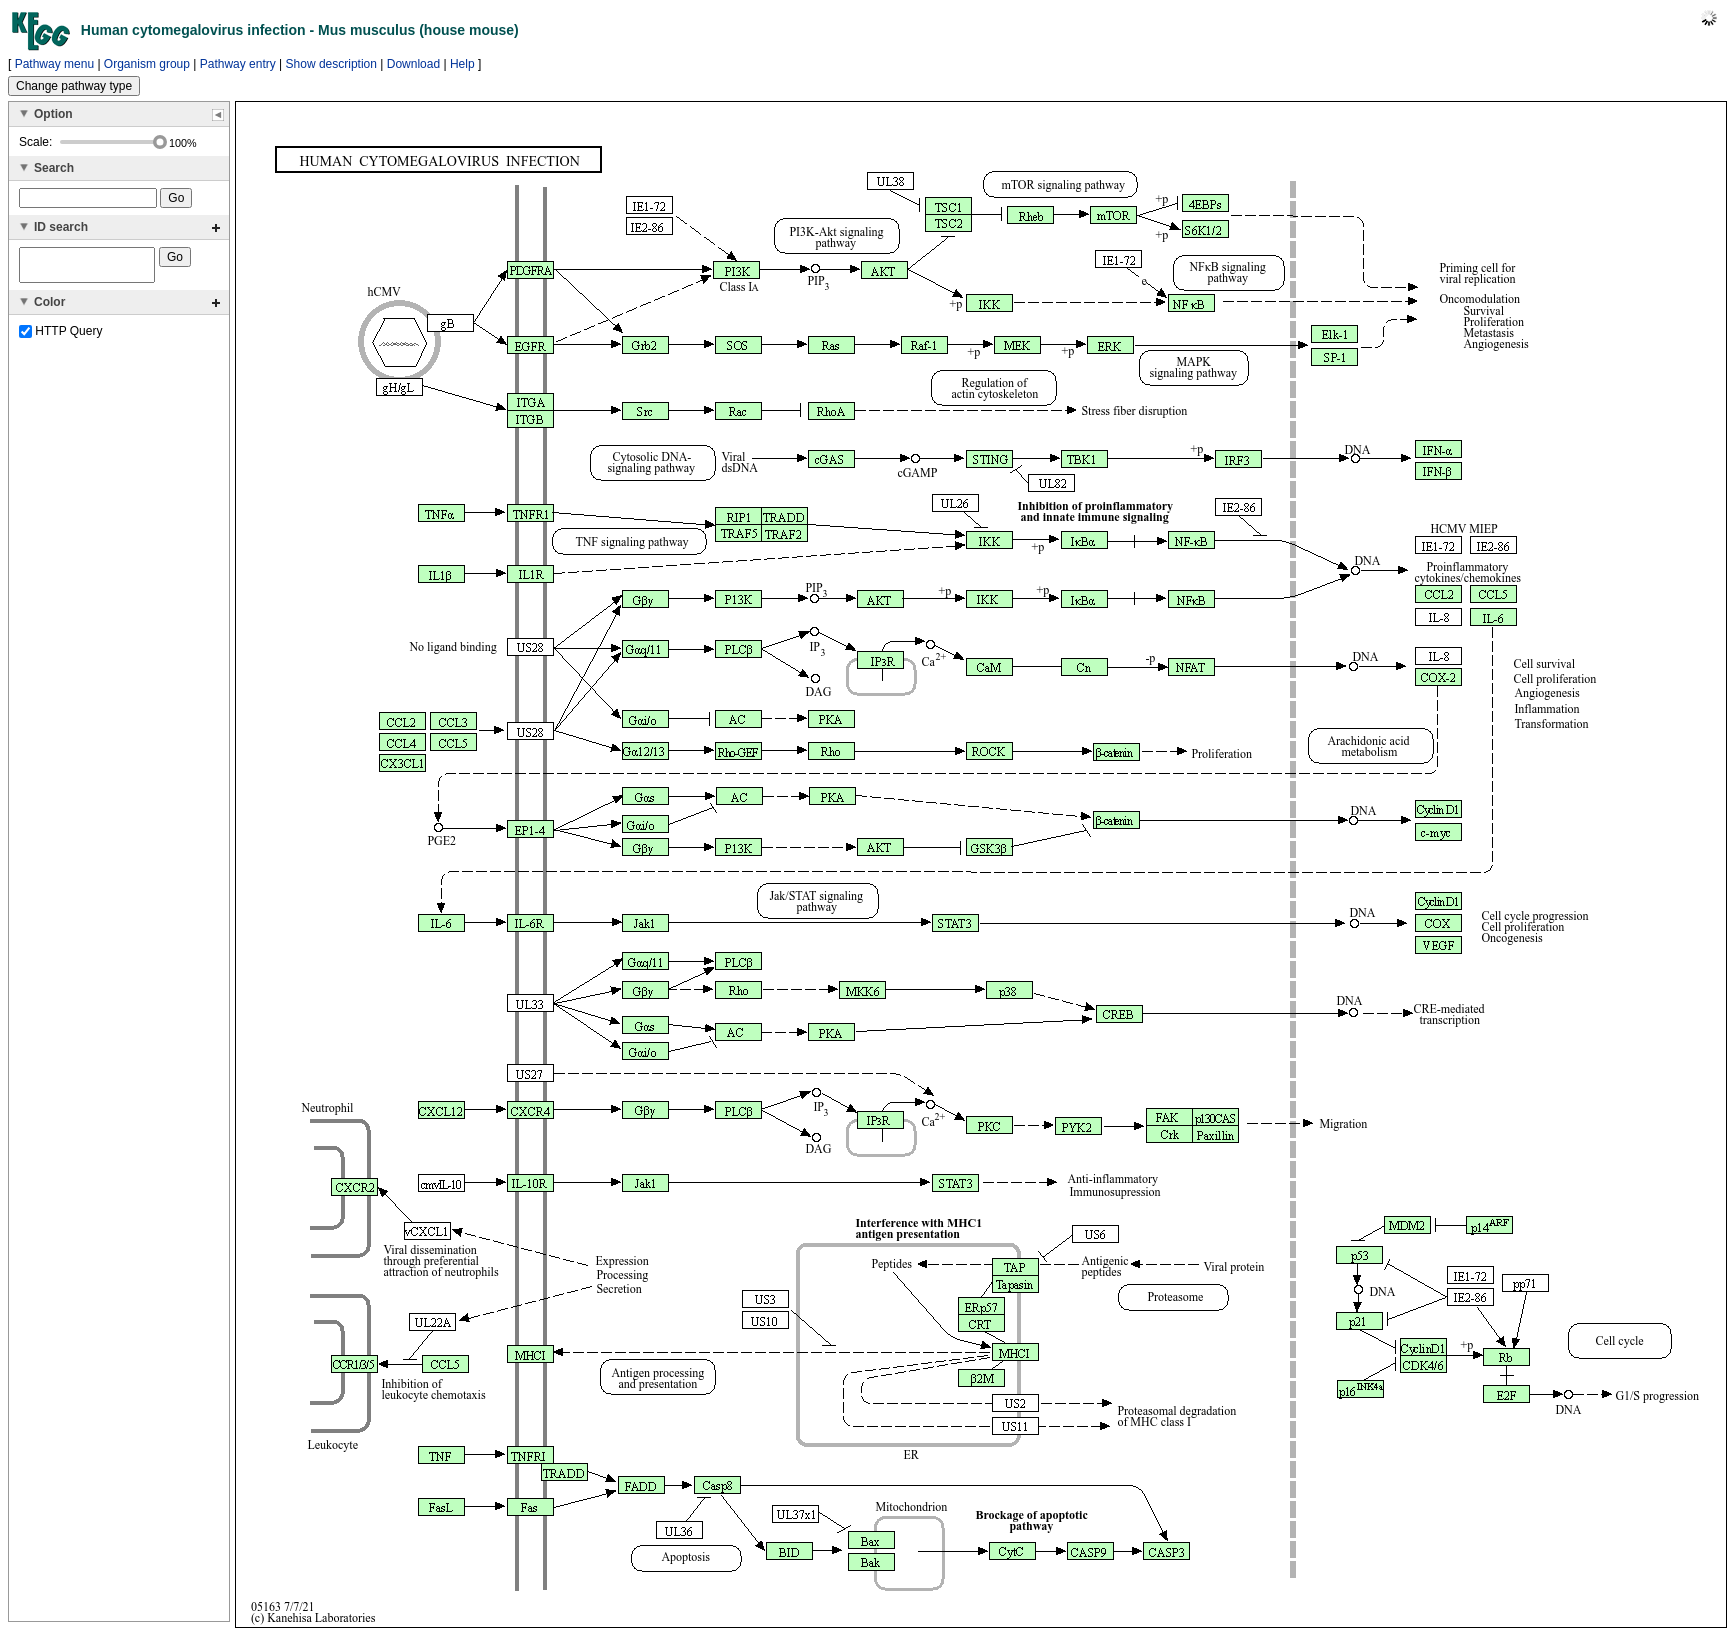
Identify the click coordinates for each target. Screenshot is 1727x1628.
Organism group (147, 64)
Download (413, 64)
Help (462, 64)
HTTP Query (60, 337)
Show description (331, 64)
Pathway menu (54, 64)
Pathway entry (238, 64)
